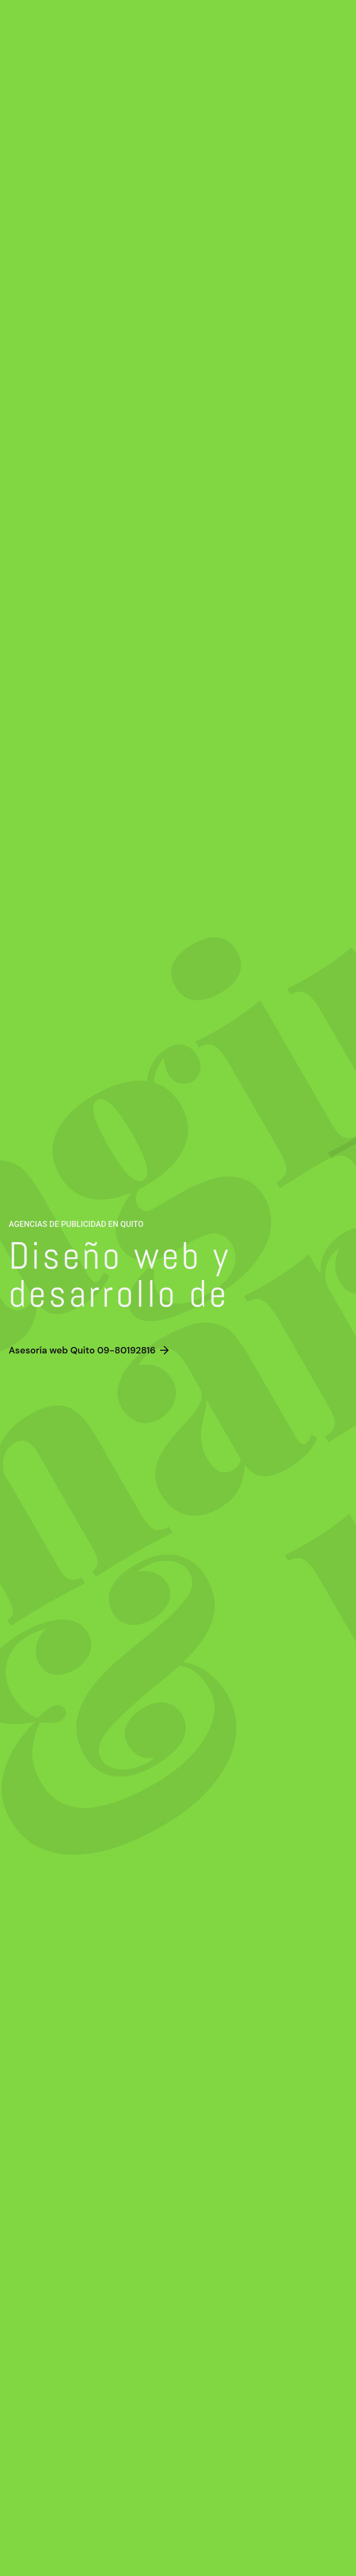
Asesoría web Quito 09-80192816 (90, 1350)
